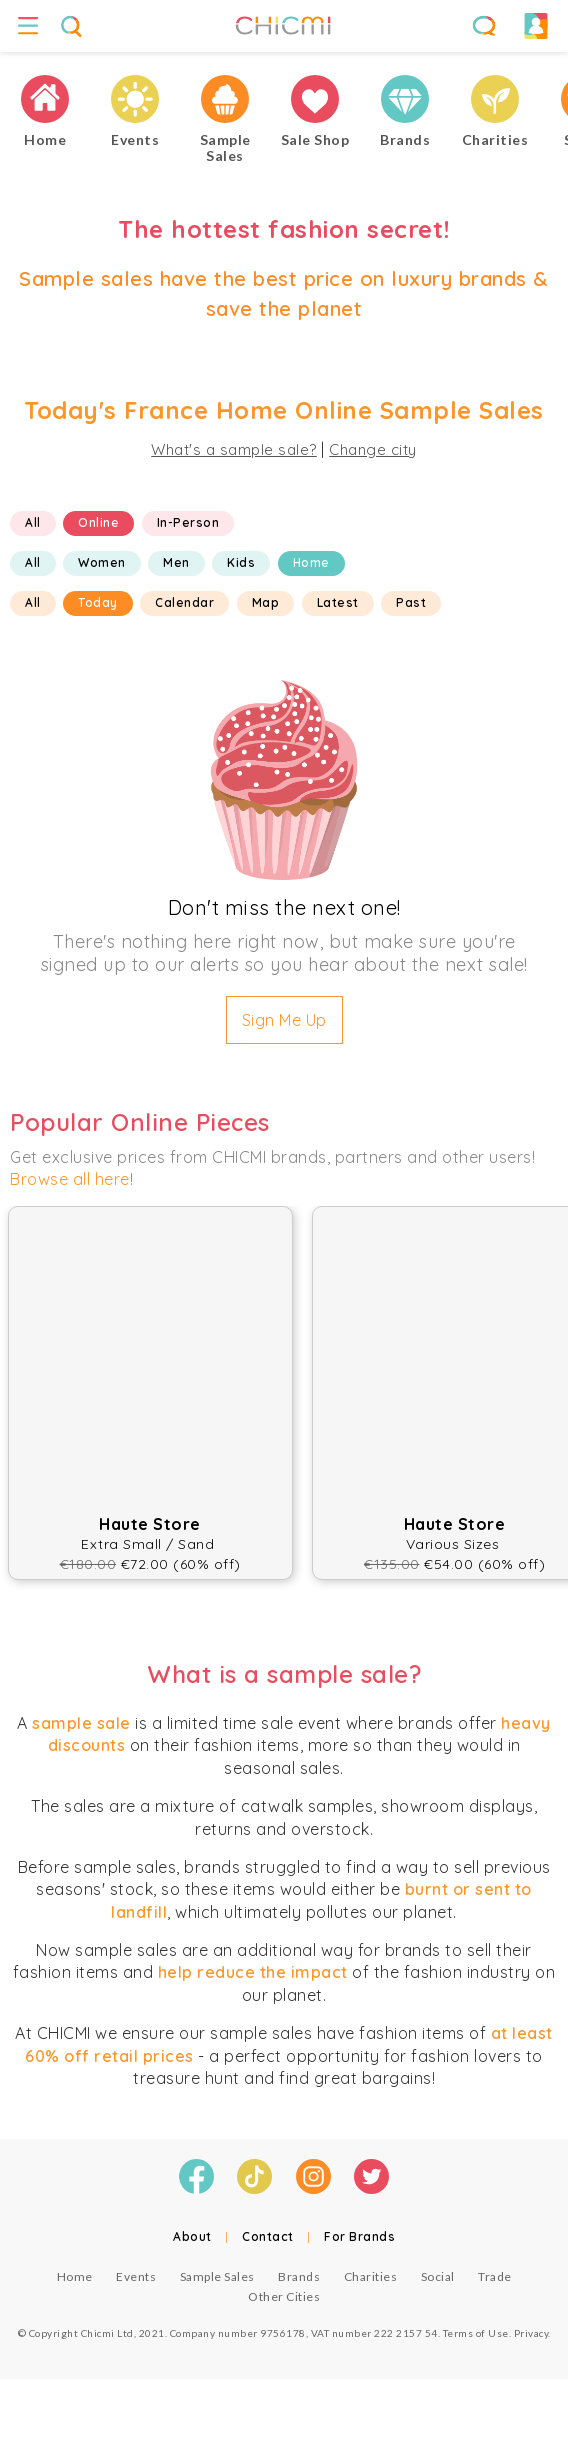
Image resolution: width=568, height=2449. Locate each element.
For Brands (359, 2236)
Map (266, 602)
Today (98, 602)
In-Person (188, 522)
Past (411, 602)
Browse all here (70, 1179)
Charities (371, 2276)
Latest (338, 602)
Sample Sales (217, 2276)
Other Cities (284, 2296)
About (192, 2236)
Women (102, 562)
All (33, 522)
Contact (268, 2236)
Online (98, 522)
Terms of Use (476, 2333)
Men (176, 562)
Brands (299, 2276)
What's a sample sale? (234, 449)
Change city (373, 449)
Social (438, 2276)
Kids (241, 562)
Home (311, 562)
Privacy (531, 2333)
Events (136, 2276)
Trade (495, 2276)
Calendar (184, 602)
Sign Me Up (284, 1020)
